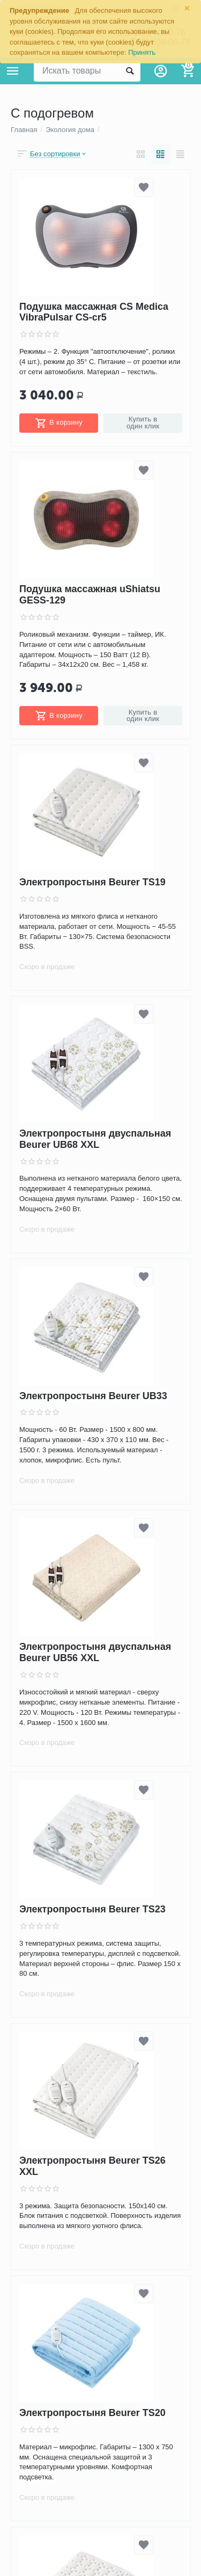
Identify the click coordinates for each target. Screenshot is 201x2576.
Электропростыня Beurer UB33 (93, 1396)
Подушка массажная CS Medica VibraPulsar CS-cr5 (93, 312)
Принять (141, 52)
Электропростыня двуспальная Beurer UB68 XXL (95, 1139)
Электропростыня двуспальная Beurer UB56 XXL (95, 1653)
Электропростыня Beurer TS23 (92, 1909)
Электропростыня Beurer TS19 (92, 882)
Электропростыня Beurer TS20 (92, 2412)
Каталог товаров (12, 70)
